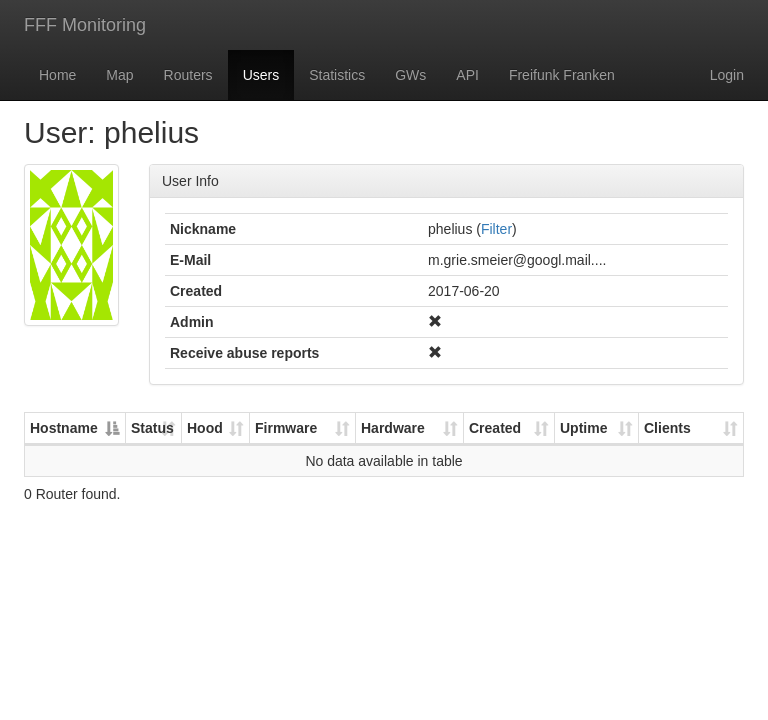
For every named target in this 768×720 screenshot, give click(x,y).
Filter (496, 229)
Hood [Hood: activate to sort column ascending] (205, 428)
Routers (188, 75)
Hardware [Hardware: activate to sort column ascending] (393, 428)
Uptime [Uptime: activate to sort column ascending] (583, 428)
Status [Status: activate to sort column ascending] (152, 428)
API (467, 75)
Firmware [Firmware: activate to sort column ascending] (286, 428)
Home (57, 75)
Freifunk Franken (562, 75)
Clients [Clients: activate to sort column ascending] (667, 428)
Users (261, 75)
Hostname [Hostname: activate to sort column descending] (64, 428)
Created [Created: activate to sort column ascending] (495, 428)
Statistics (337, 75)
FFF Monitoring (85, 25)
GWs (410, 75)
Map (119, 75)
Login (727, 75)
